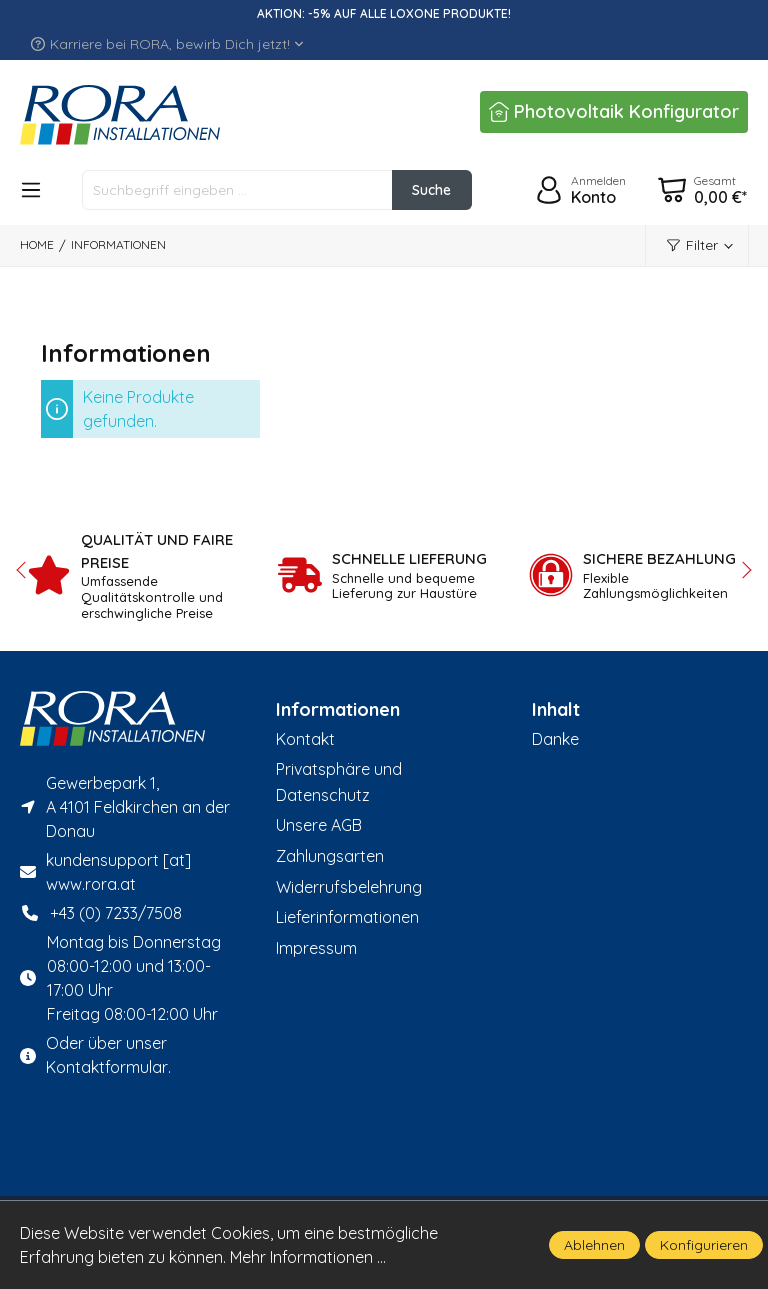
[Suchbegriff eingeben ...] (237, 190)
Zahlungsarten (330, 856)
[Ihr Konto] (578, 190)
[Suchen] (431, 190)
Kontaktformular (107, 1067)
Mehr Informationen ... (308, 1257)
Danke (555, 739)
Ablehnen (594, 1245)
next (743, 570)
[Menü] (31, 190)
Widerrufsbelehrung (349, 887)
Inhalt (556, 710)
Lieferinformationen (347, 917)
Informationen (338, 710)
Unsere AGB (319, 825)
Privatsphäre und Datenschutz (339, 782)
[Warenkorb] (701, 190)
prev (25, 570)
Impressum (316, 948)
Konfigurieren (704, 1245)
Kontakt (305, 739)
